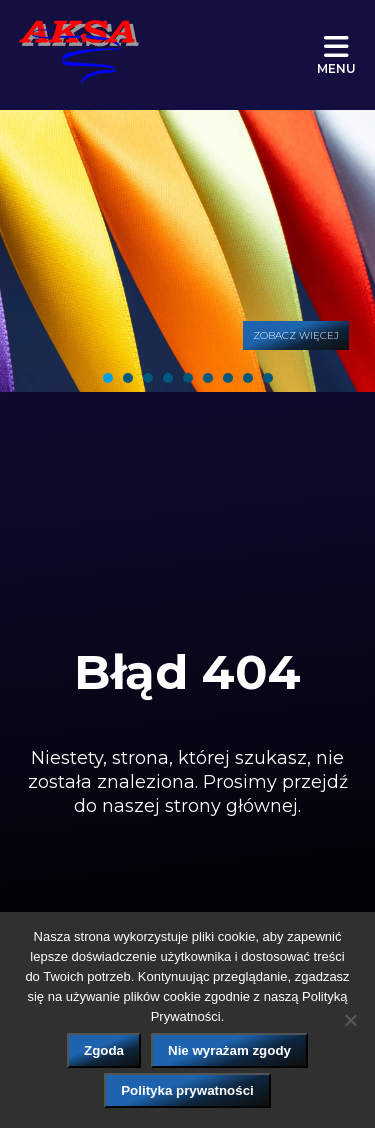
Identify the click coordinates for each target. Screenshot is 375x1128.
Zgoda (104, 1050)
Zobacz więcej (296, 335)
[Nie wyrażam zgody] (350, 1020)
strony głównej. (233, 806)
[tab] (108, 378)
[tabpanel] (187, 251)
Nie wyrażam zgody (229, 1050)
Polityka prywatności (187, 1090)
